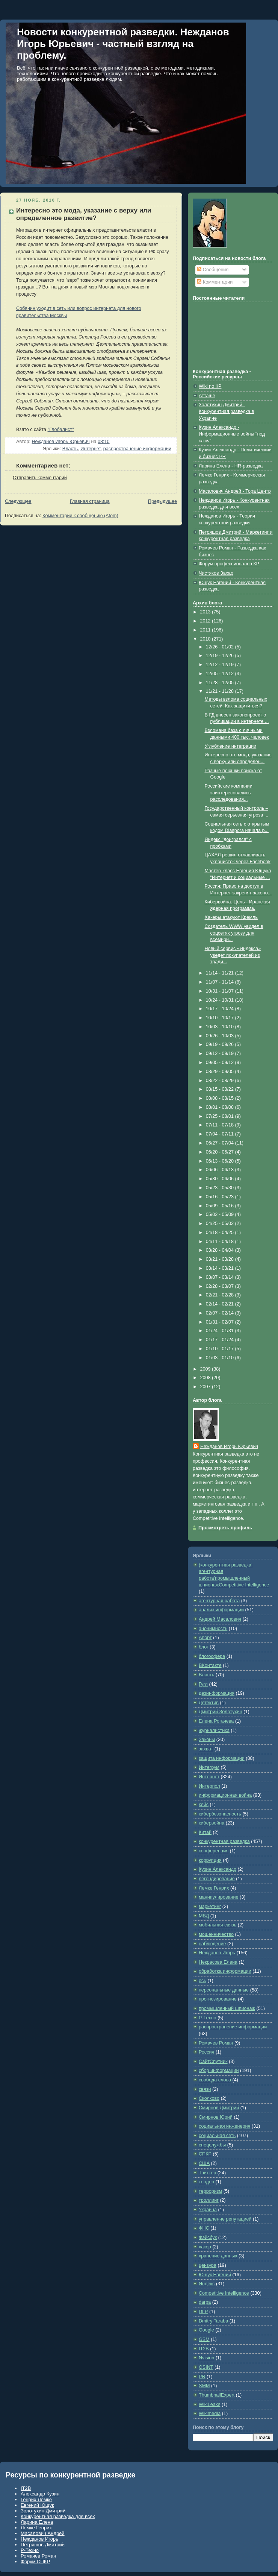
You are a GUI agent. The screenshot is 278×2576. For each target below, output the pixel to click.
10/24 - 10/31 (220, 1000)
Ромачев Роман (216, 2043)
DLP (203, 2311)
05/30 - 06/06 (220, 1178)
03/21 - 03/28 (220, 1259)
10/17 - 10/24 (220, 1008)
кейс (203, 1804)
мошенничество (216, 1934)
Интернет (90, 448)
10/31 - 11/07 (220, 991)
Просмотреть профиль (225, 1527)
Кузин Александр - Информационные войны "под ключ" (232, 434)
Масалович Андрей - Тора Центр (235, 491)
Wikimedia (210, 2413)
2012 (206, 621)
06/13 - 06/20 (220, 1161)
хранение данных (218, 2256)
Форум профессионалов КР (229, 563)
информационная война (225, 1795)
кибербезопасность (220, 1814)
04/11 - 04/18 (220, 1241)
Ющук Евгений (215, 2274)
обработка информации (225, 1971)
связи (205, 2089)
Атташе (207, 395)
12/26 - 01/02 (220, 647)
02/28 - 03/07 (220, 1286)
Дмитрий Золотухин (220, 1711)
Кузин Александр (217, 1869)
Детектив (209, 1702)
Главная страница (90, 501)
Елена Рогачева (216, 1721)
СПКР (205, 2154)
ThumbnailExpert (216, 2395)
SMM (204, 2385)
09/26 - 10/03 (220, 1035)
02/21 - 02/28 (220, 1295)
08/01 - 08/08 (220, 1107)
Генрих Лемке (36, 2499)
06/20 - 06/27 (220, 1152)
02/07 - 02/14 (220, 1313)
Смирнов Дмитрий (219, 2107)
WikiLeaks (209, 2404)
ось (202, 1980)
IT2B (204, 2348)
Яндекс (207, 2283)
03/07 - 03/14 (220, 1277)
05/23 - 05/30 (220, 1187)
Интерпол (209, 1786)
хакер (205, 2247)
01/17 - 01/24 (220, 1339)
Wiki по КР (210, 386)
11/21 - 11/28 (220, 691)
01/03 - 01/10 (220, 1357)
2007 (206, 1386)
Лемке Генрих (214, 1888)
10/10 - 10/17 (220, 1017)
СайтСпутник (213, 2061)
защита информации (222, 1758)
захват (206, 1749)
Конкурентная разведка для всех (58, 2516)
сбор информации (219, 2070)
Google (206, 2330)
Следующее (18, 501)
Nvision (206, 2357)
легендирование (217, 1878)
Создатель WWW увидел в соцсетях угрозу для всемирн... (234, 933)
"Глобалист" (61, 429)
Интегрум (209, 1767)
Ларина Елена (37, 2522)
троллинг (209, 2200)
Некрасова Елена (218, 1962)
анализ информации (221, 1609)
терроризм (210, 2191)
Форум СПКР (35, 2561)
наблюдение (212, 1943)
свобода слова (215, 2080)
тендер (206, 2181)
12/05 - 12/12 (220, 673)
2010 (206, 639)
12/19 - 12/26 (220, 655)
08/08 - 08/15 (220, 1098)
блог (203, 1647)
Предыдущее (162, 501)
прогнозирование (218, 1999)
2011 (206, 630)
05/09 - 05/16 (220, 1205)
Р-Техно (207, 2017)
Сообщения (212, 269)
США (204, 2163)
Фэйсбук (208, 2237)
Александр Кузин (40, 2494)
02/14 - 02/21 (220, 1304)
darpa (205, 2302)
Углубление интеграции (231, 746)
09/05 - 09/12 (220, 1062)
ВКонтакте (210, 1665)
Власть (70, 448)
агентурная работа (219, 1600)
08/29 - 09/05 (220, 1071)
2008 (206, 1377)
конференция (213, 1850)
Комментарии (215, 282)
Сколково (209, 2098)
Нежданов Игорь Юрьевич (229, 1446)
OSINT (206, 2367)
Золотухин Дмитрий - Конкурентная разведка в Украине (226, 411)
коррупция (210, 1860)
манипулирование (219, 1897)
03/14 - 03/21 (220, 1268)
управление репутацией (225, 2219)
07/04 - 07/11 (220, 1134)
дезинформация (216, 1693)
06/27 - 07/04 (220, 1143)
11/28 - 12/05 (220, 682)
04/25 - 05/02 (220, 1223)
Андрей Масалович (220, 1619)
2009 (206, 1369)
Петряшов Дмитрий (43, 2544)
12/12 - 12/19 (220, 664)
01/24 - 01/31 (220, 1330)
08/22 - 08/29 (220, 1080)
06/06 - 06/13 (220, 1169)
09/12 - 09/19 (220, 1053)
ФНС (204, 2228)
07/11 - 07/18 (220, 1125)
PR (202, 2376)
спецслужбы (212, 2145)
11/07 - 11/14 (220, 982)
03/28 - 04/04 (220, 1250)
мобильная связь (217, 1925)
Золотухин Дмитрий (43, 2511)
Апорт (205, 1637)
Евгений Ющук (37, 2505)
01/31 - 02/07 (220, 1322)
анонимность (213, 1628)
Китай (205, 1832)
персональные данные (224, 1990)
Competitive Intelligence (224, 2293)
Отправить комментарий (40, 477)
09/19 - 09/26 (220, 1044)
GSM (204, 2339)
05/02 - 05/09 (220, 1214)
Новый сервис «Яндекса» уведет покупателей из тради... (233, 955)
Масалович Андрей (43, 2533)
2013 (206, 612)
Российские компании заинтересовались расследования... (228, 792)
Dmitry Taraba (213, 2321)
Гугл (203, 1684)
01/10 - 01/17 (220, 1348)
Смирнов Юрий (216, 2117)
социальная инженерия (224, 2126)
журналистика (214, 1730)
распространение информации (137, 448)
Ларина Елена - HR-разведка (231, 466)
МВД (204, 1916)
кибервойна (211, 1823)
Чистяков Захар (216, 573)
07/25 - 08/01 (220, 1116)
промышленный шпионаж (227, 2008)
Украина (208, 2209)
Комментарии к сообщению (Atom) (80, 515)
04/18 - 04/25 (220, 1232)
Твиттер (207, 2172)
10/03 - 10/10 (220, 1026)
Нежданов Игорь (217, 1952)
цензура (207, 2265)
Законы (207, 1739)
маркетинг (210, 1906)
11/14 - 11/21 (220, 973)
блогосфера (212, 1656)
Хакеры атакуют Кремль (231, 917)
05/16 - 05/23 (220, 1196)
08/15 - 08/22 (220, 1089)
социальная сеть (217, 2135)
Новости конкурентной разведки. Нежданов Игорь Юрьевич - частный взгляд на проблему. (123, 43)
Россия (206, 2052)
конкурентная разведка (224, 1841)
